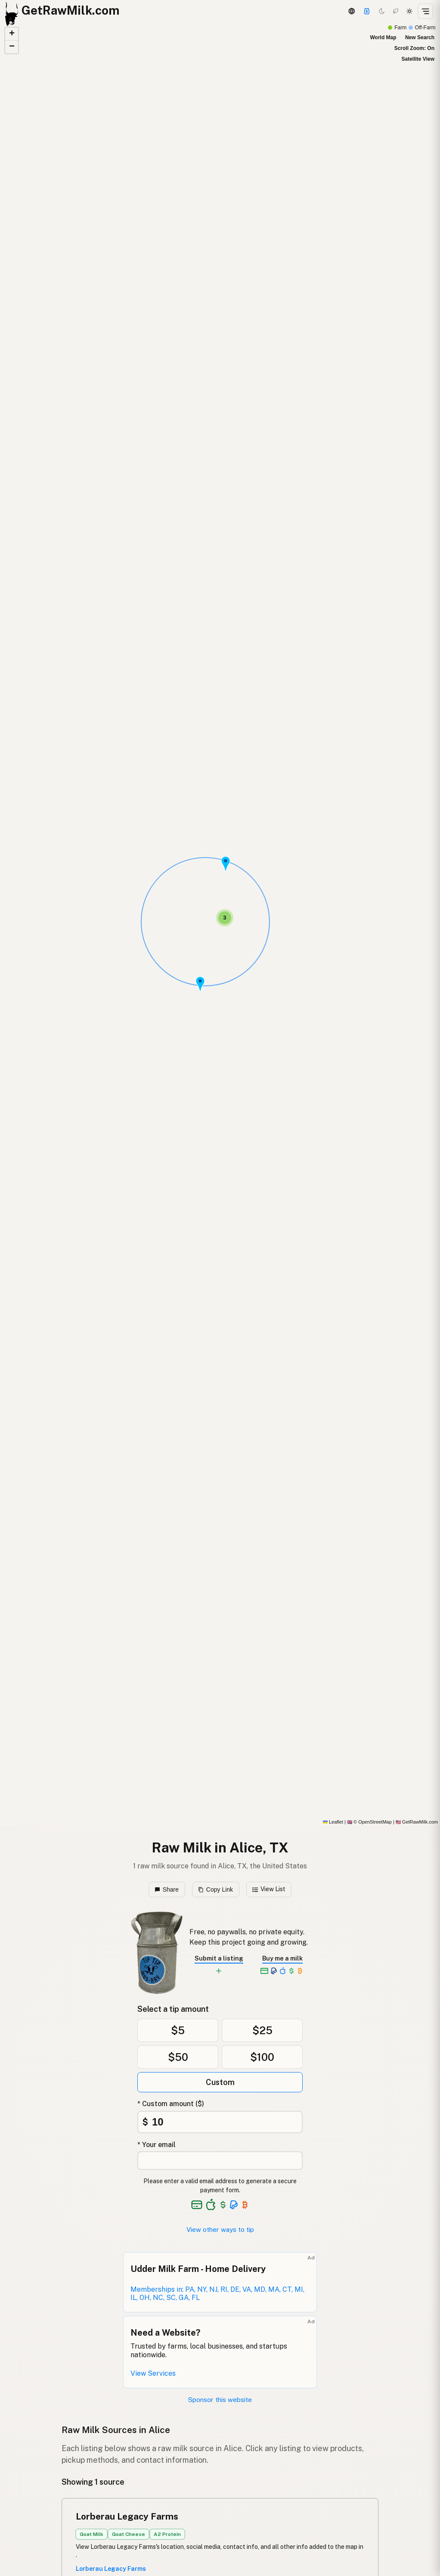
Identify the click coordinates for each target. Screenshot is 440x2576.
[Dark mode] (382, 11)
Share (167, 1889)
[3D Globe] (351, 11)
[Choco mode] (396, 11)
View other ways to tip (220, 2229)
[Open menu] (425, 11)
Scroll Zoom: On (414, 48)
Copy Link (215, 1889)
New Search (419, 37)
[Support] (367, 11)
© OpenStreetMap (369, 1821)
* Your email (156, 2145)
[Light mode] (409, 11)
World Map (383, 37)
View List (268, 1889)
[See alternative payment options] (234, 2205)
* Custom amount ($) (170, 2104)
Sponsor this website (220, 2399)
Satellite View (418, 59)
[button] (200, 984)
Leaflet (333, 1821)
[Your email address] (220, 2160)
